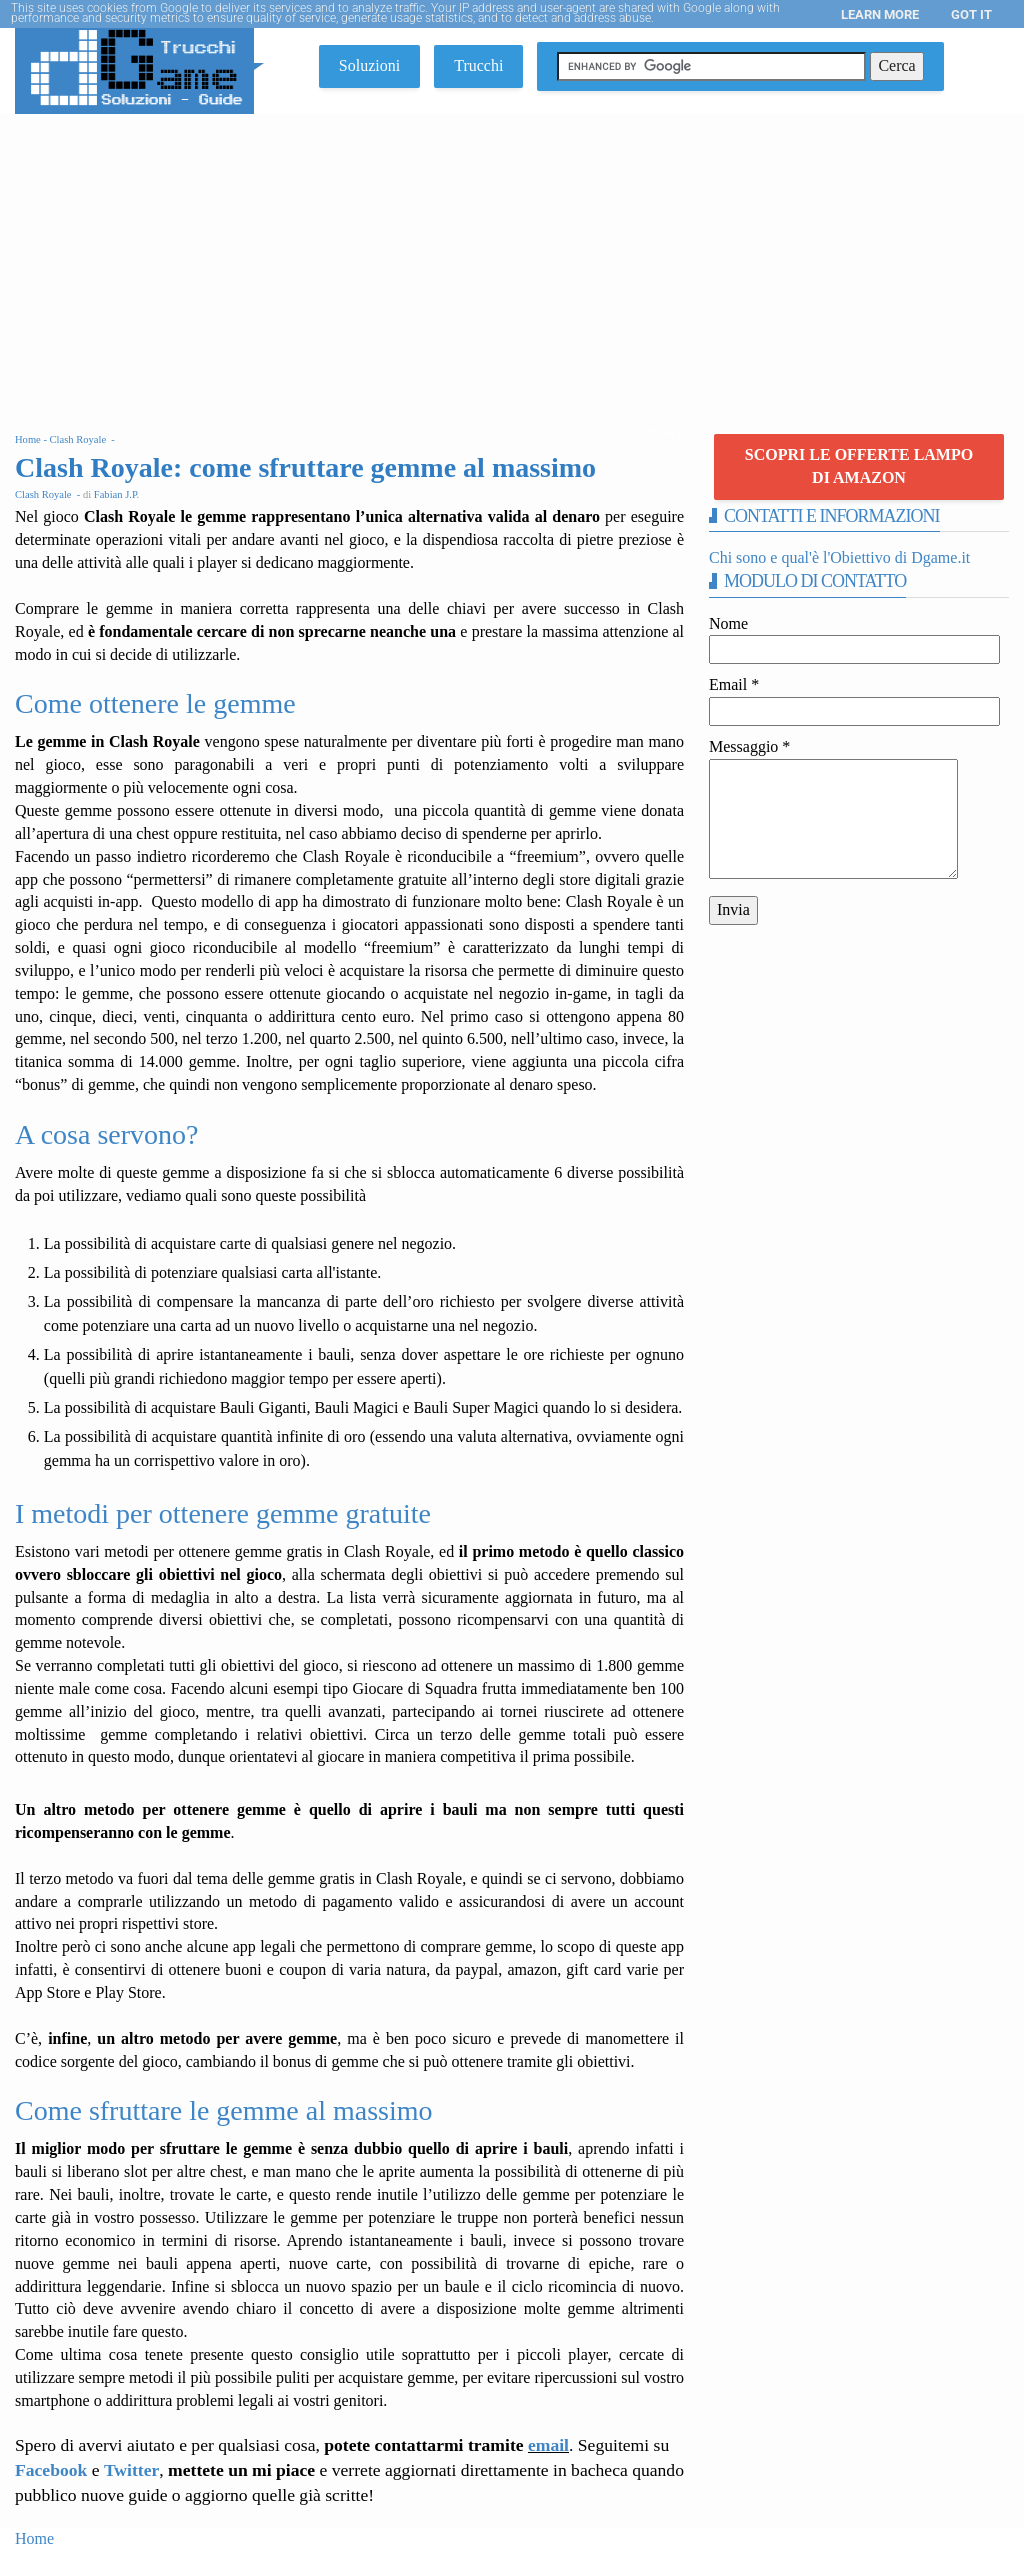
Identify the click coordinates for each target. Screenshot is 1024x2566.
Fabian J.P (115, 494)
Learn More (880, 14)
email (548, 2445)
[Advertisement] (512, 264)
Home (34, 2538)
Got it (971, 14)
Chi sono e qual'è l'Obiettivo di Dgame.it (839, 557)
